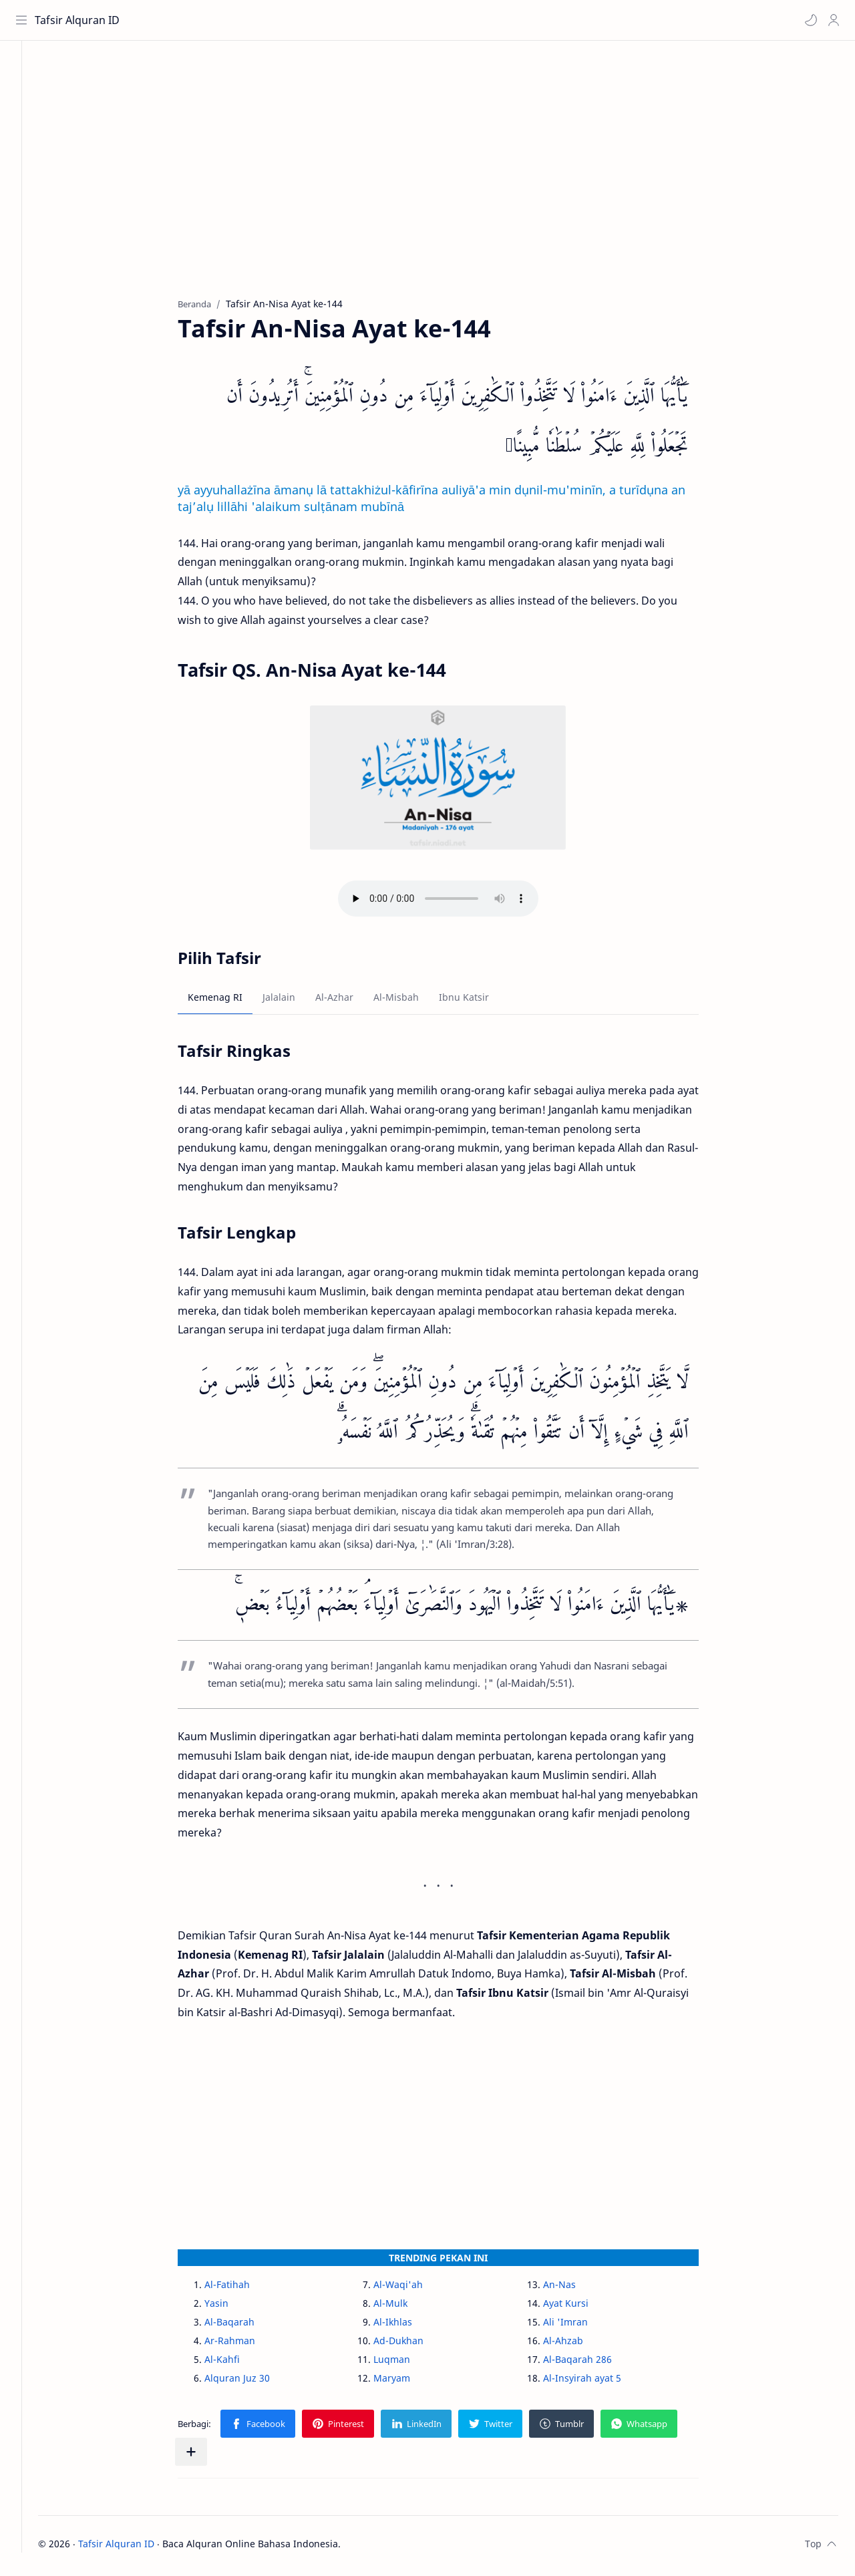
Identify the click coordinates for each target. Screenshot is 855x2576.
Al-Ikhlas (407, 2325)
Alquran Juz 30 (252, 2382)
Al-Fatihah (242, 2288)
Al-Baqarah (244, 2325)
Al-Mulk (405, 2307)
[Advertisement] (452, 181)
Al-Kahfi (236, 2363)
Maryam (406, 2382)
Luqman (406, 2363)
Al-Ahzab (577, 2344)
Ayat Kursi (580, 2307)
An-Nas (573, 2288)
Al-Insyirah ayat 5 (596, 2382)
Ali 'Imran (579, 2325)
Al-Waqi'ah (413, 2288)
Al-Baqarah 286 (591, 2363)
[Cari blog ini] (277, 20)
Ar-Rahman (244, 2344)
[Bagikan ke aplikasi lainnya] (206, 2456)
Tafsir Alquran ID (79, 20)
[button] (809, 20)
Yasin (231, 2307)
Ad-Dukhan (413, 2344)
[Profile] (832, 20)
